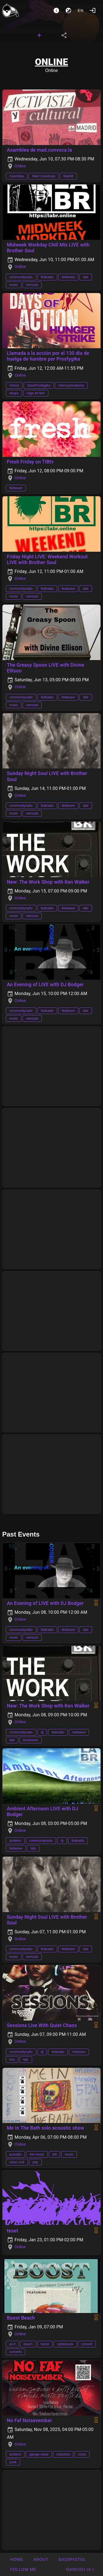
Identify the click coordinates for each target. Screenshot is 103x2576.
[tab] (39, 35)
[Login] (93, 10)
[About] (56, 10)
